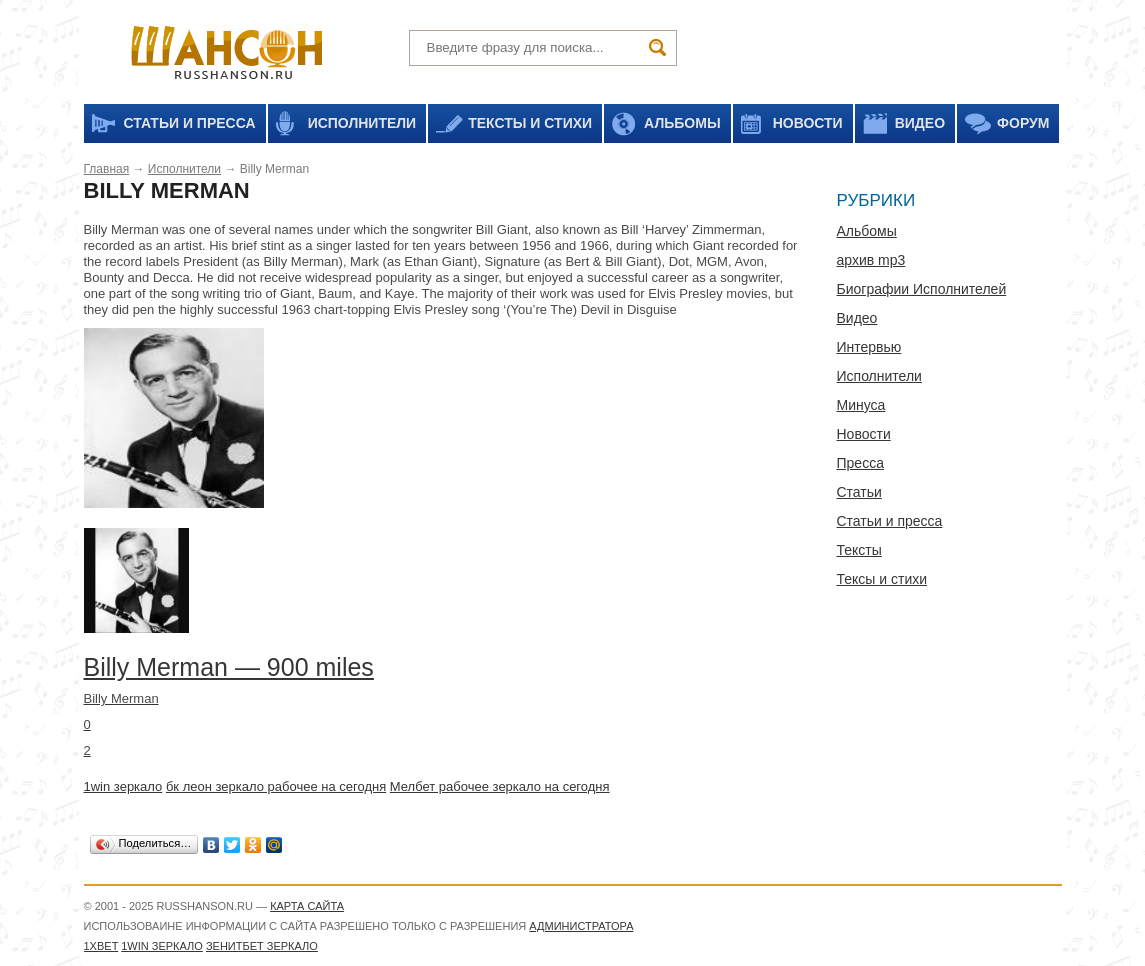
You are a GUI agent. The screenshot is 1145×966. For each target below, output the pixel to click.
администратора (581, 926)
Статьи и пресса (890, 521)
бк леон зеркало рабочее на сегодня (276, 786)
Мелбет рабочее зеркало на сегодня (500, 786)
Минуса (861, 405)
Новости (864, 434)
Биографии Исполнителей (922, 289)
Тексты (859, 550)
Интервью (869, 347)
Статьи (859, 492)
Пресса (860, 463)
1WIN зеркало (162, 946)
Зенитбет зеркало (262, 946)
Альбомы (867, 231)
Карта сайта (307, 906)
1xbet (101, 946)
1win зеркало (123, 786)
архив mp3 (871, 260)
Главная (107, 169)
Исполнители (184, 169)
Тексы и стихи (882, 579)
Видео (857, 318)
